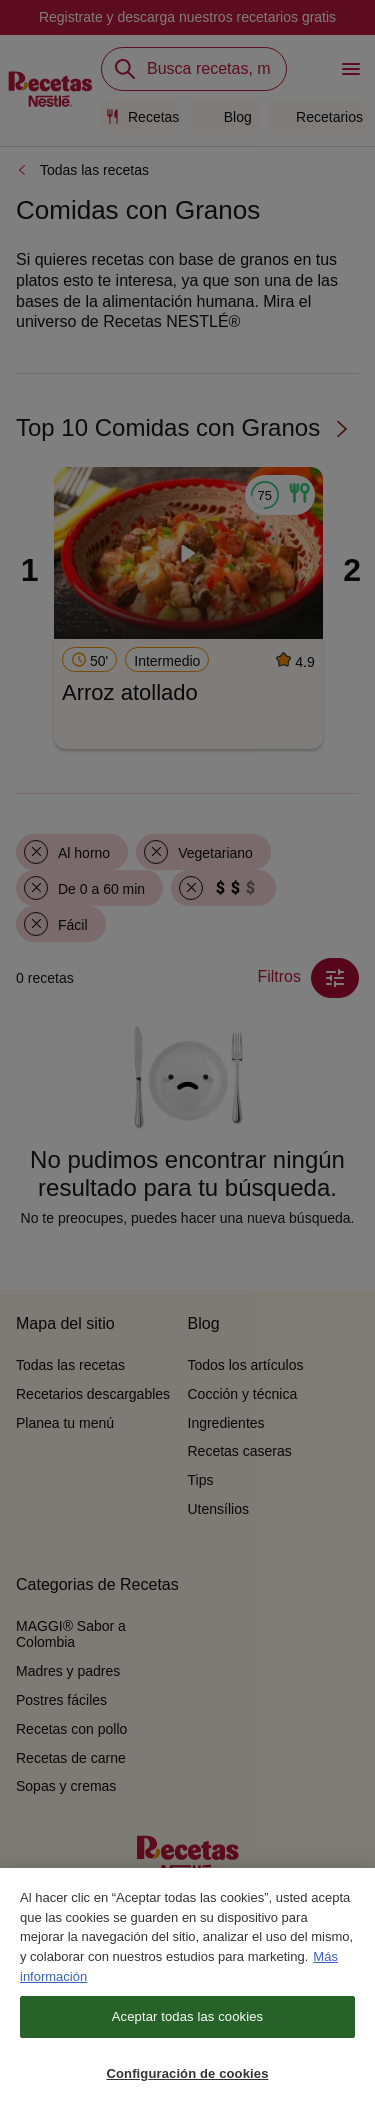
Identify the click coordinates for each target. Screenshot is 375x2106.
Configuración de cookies (187, 2081)
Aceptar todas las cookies (187, 2024)
